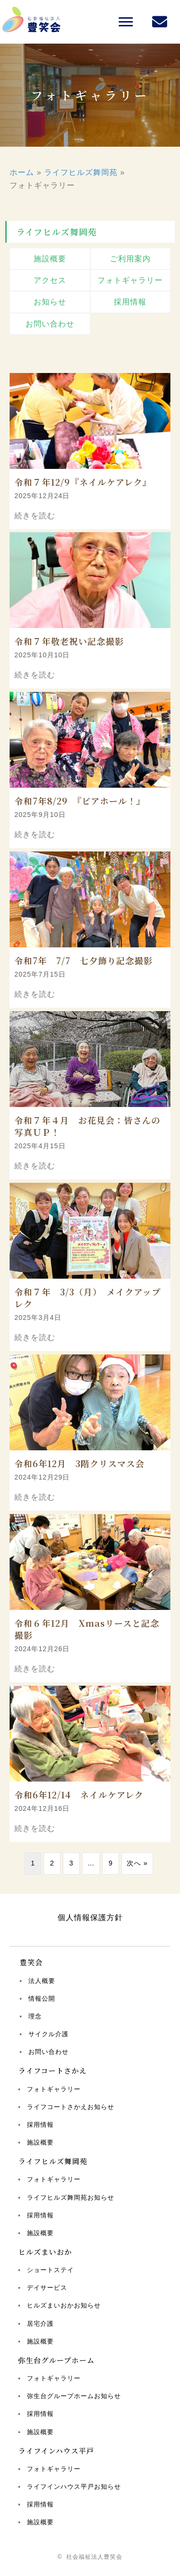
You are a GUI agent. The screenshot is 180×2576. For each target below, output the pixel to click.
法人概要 (41, 1980)
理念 (35, 2016)
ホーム (22, 172)
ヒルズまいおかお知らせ (64, 2305)
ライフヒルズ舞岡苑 (81, 172)
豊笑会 (31, 1962)
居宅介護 (40, 2323)
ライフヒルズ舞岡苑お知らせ (70, 2197)
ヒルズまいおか (45, 2252)
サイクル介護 (48, 2034)
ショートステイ (50, 2269)
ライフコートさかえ (52, 2070)
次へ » (137, 1863)
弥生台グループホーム (56, 2360)
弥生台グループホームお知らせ (74, 2396)
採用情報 (40, 2124)
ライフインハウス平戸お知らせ (74, 2486)
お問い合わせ (48, 2051)
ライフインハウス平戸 (56, 2451)
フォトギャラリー (54, 2089)
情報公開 (41, 1998)
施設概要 (40, 2142)
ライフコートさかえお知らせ (70, 2106)
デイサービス (47, 2287)
